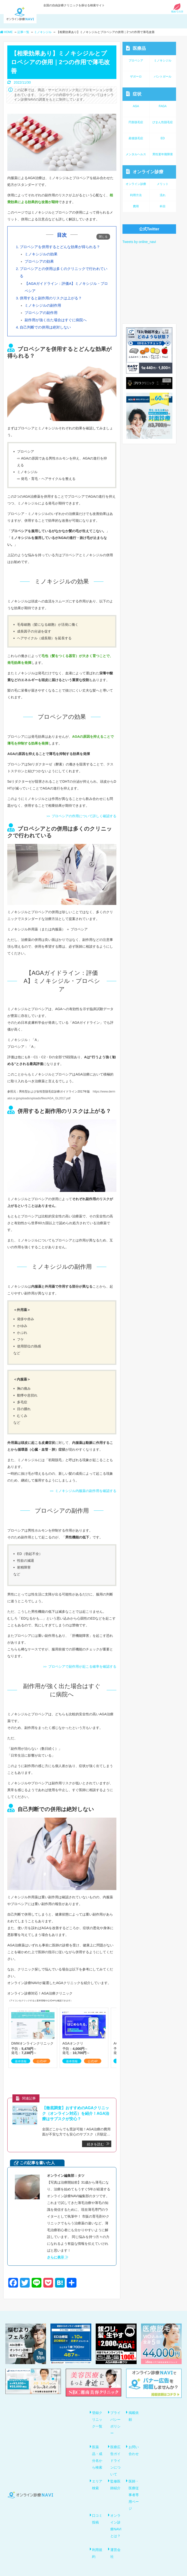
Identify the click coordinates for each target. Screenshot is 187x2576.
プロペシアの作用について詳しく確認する (84, 803)
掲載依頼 (134, 2402)
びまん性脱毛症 (162, 122)
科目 (163, 206)
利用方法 (136, 195)
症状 (133, 93)
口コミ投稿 (97, 2504)
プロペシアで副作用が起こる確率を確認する (82, 1653)
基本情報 (21, 2047)
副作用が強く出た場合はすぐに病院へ (54, 308)
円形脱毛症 (136, 122)
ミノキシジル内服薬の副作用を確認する (85, 1478)
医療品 (136, 48)
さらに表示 (55, 2244)
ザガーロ (136, 76)
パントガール (162, 76)
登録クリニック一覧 (97, 2406)
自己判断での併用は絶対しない (43, 315)
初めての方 (177, 10)
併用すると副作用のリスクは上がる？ (49, 287)
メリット (162, 184)
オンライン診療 (144, 171)
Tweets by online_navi (139, 241)
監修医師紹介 (116, 2470)
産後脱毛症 (136, 138)
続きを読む (95, 2131)
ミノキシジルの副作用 (42, 294)
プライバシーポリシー (116, 2409)
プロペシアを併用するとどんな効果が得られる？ (57, 247)
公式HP (42, 2047)
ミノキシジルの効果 (40, 253)
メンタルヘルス (136, 154)
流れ (163, 195)
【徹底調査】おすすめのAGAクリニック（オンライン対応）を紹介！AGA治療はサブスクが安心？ (75, 2100)
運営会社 (116, 2538)
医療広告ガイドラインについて (116, 2447)
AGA (136, 106)
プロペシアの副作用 (40, 301)
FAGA (163, 106)
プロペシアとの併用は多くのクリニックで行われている (62, 267)
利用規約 (97, 2538)
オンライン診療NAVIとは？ (116, 2511)
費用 (136, 206)
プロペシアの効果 (38, 260)
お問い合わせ (134, 2436)
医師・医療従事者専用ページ (134, 2481)
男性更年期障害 (162, 154)
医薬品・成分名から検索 (97, 2443)
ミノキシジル (162, 60)
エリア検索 (97, 2470)
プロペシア (136, 60)
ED (163, 138)
